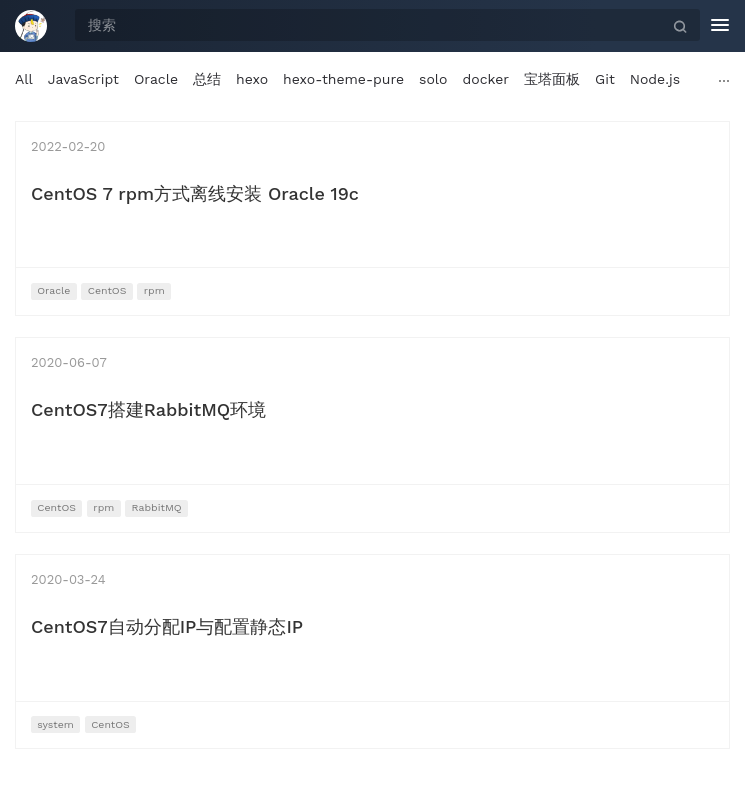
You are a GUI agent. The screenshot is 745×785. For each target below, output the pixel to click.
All (24, 79)
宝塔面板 (552, 79)
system (55, 724)
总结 (207, 79)
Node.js (655, 79)
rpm (154, 290)
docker (486, 79)
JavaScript (83, 79)
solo (433, 79)
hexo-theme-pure (343, 79)
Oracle (156, 79)
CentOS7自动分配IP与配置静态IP (167, 626)
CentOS (107, 290)
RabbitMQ (157, 507)
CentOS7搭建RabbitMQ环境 (148, 409)
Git (605, 79)
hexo (252, 79)
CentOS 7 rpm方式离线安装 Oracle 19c (195, 193)
